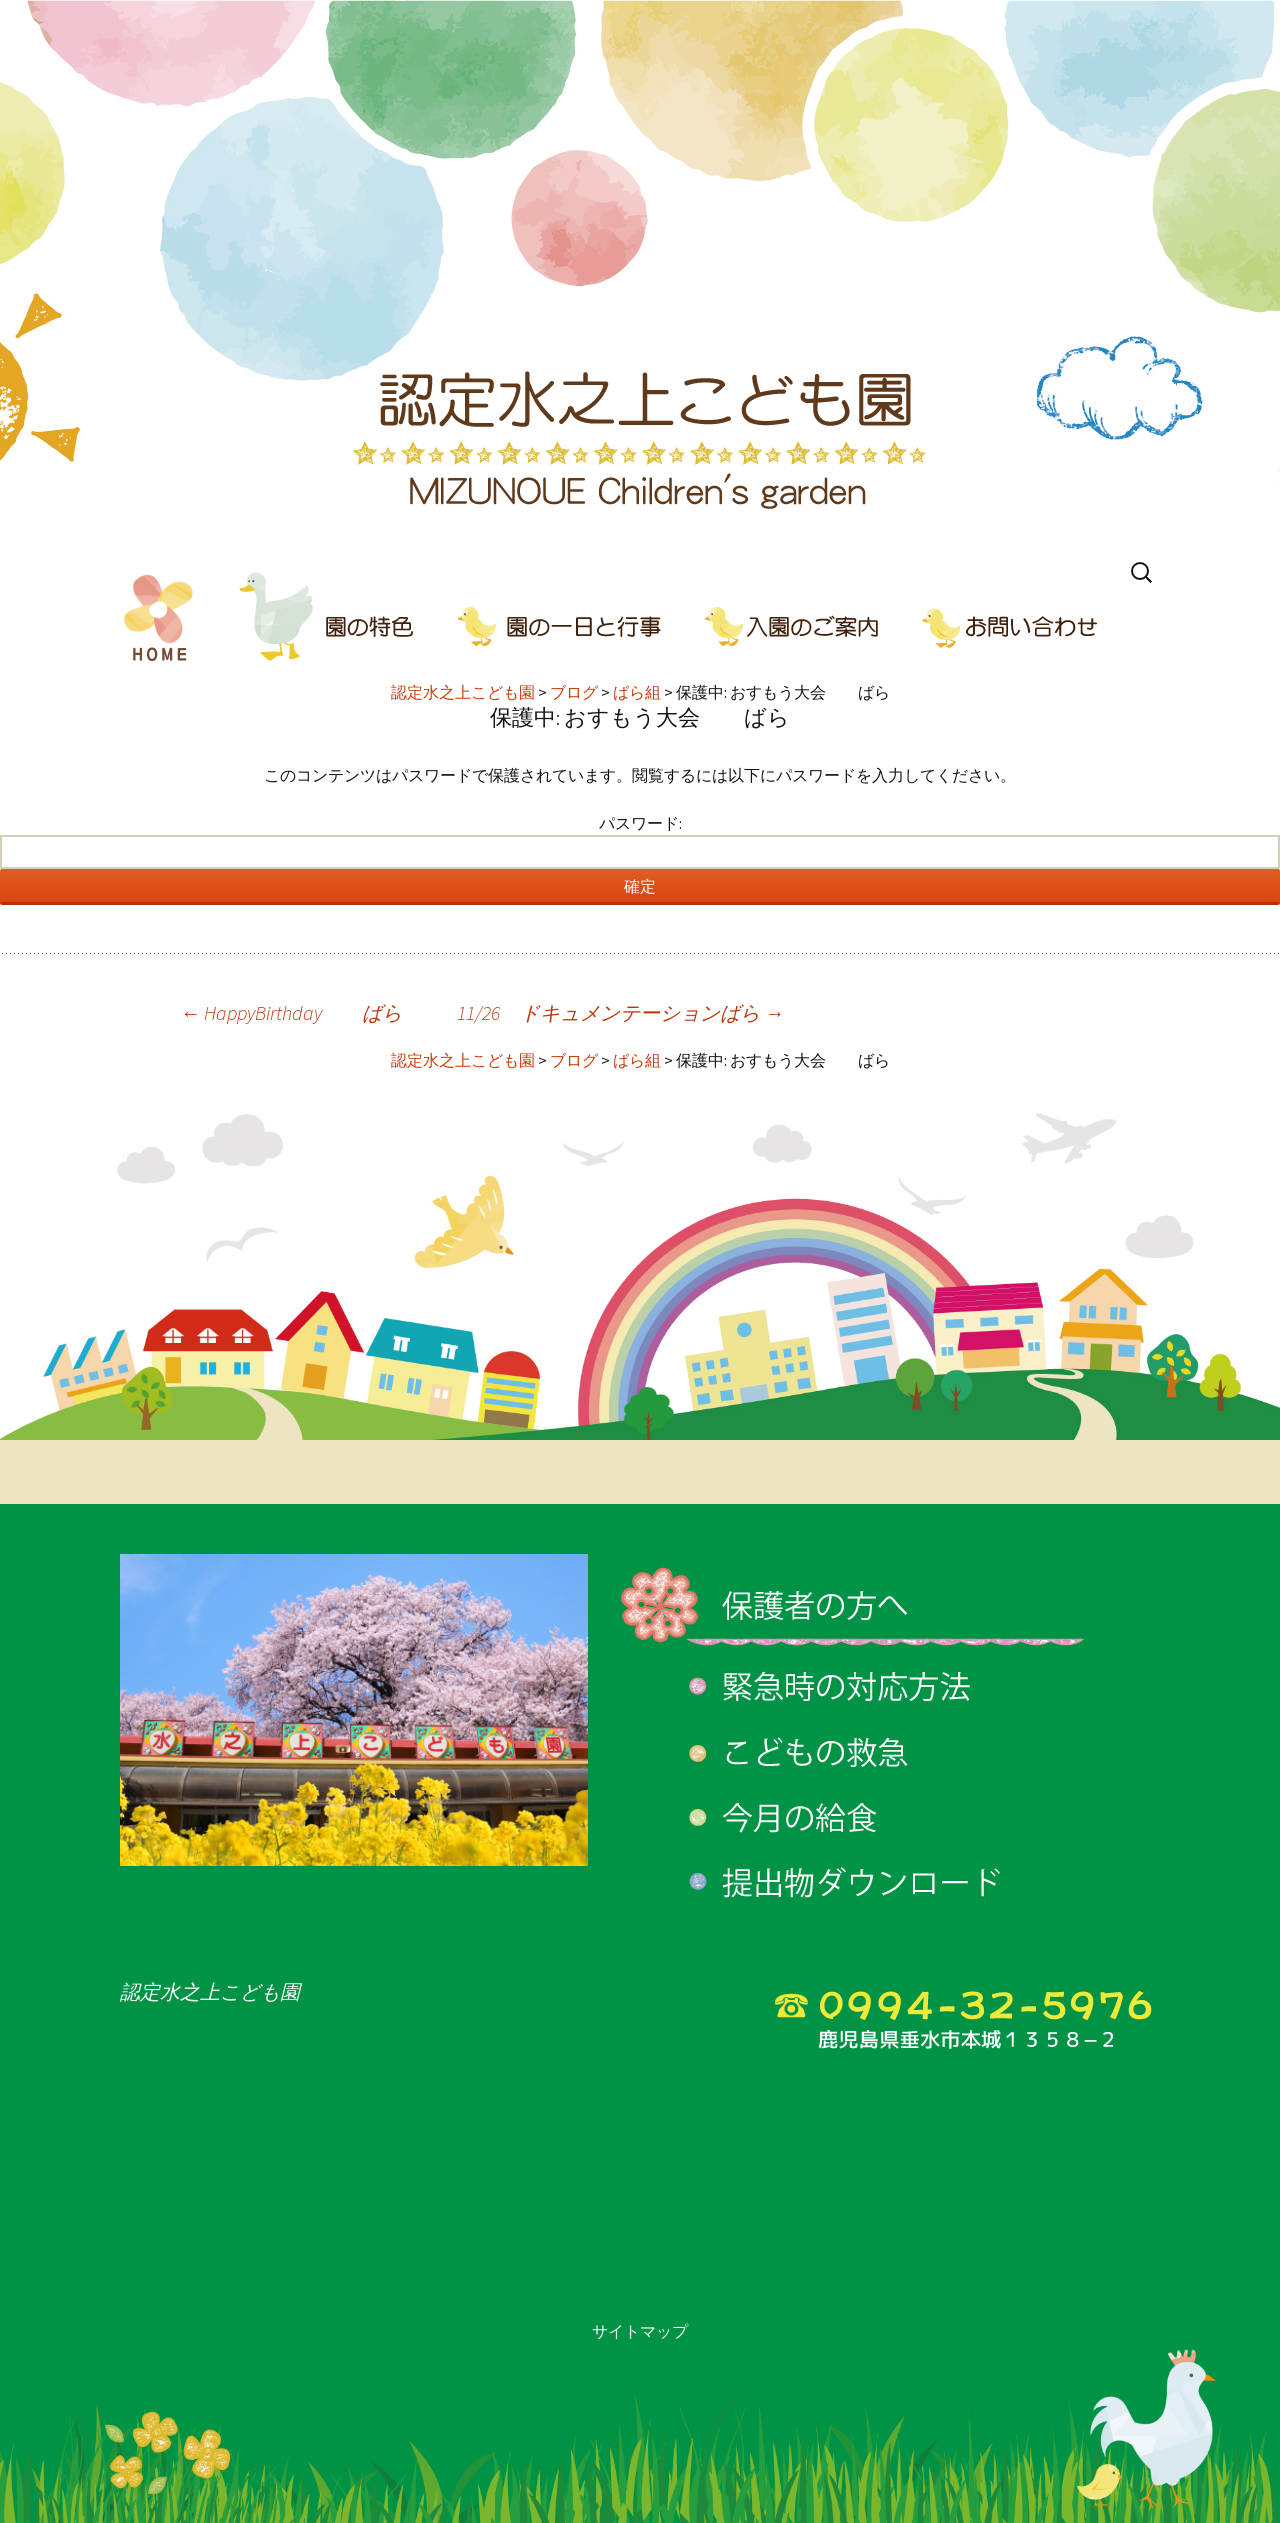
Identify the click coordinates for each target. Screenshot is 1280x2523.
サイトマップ (640, 2331)
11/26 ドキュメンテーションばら (620, 1012)
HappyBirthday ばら (291, 1012)
